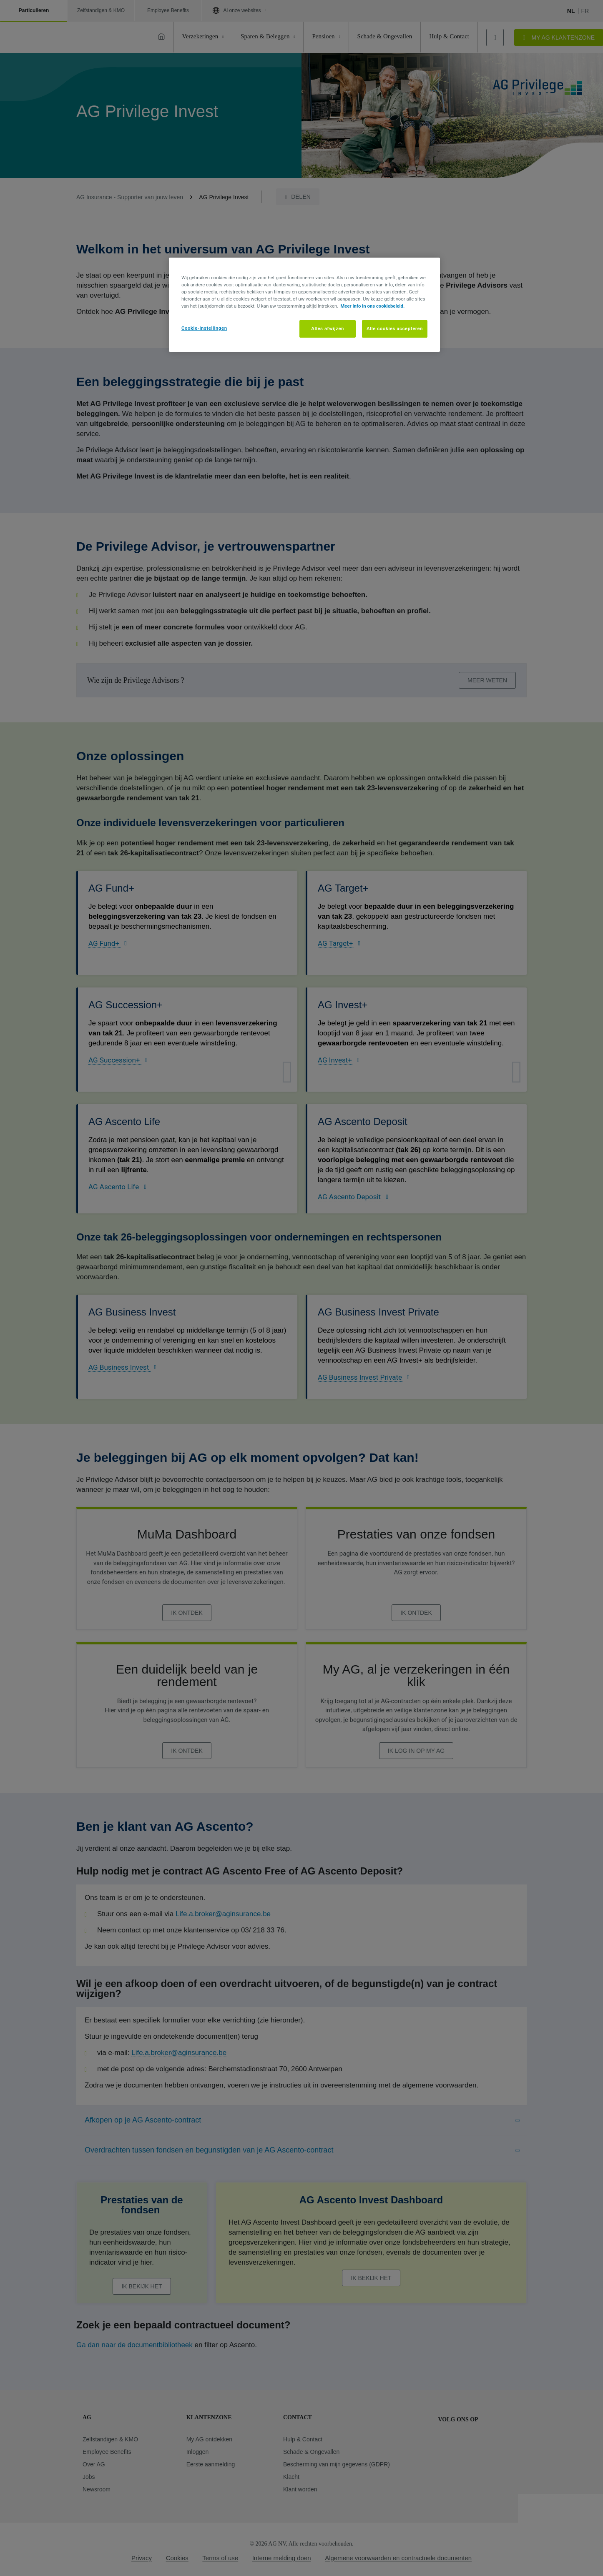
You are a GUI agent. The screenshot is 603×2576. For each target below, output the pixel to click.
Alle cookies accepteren (395, 328)
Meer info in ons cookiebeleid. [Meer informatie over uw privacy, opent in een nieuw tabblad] (372, 306)
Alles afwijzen (327, 328)
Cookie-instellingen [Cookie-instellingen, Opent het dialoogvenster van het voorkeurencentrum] (204, 328)
